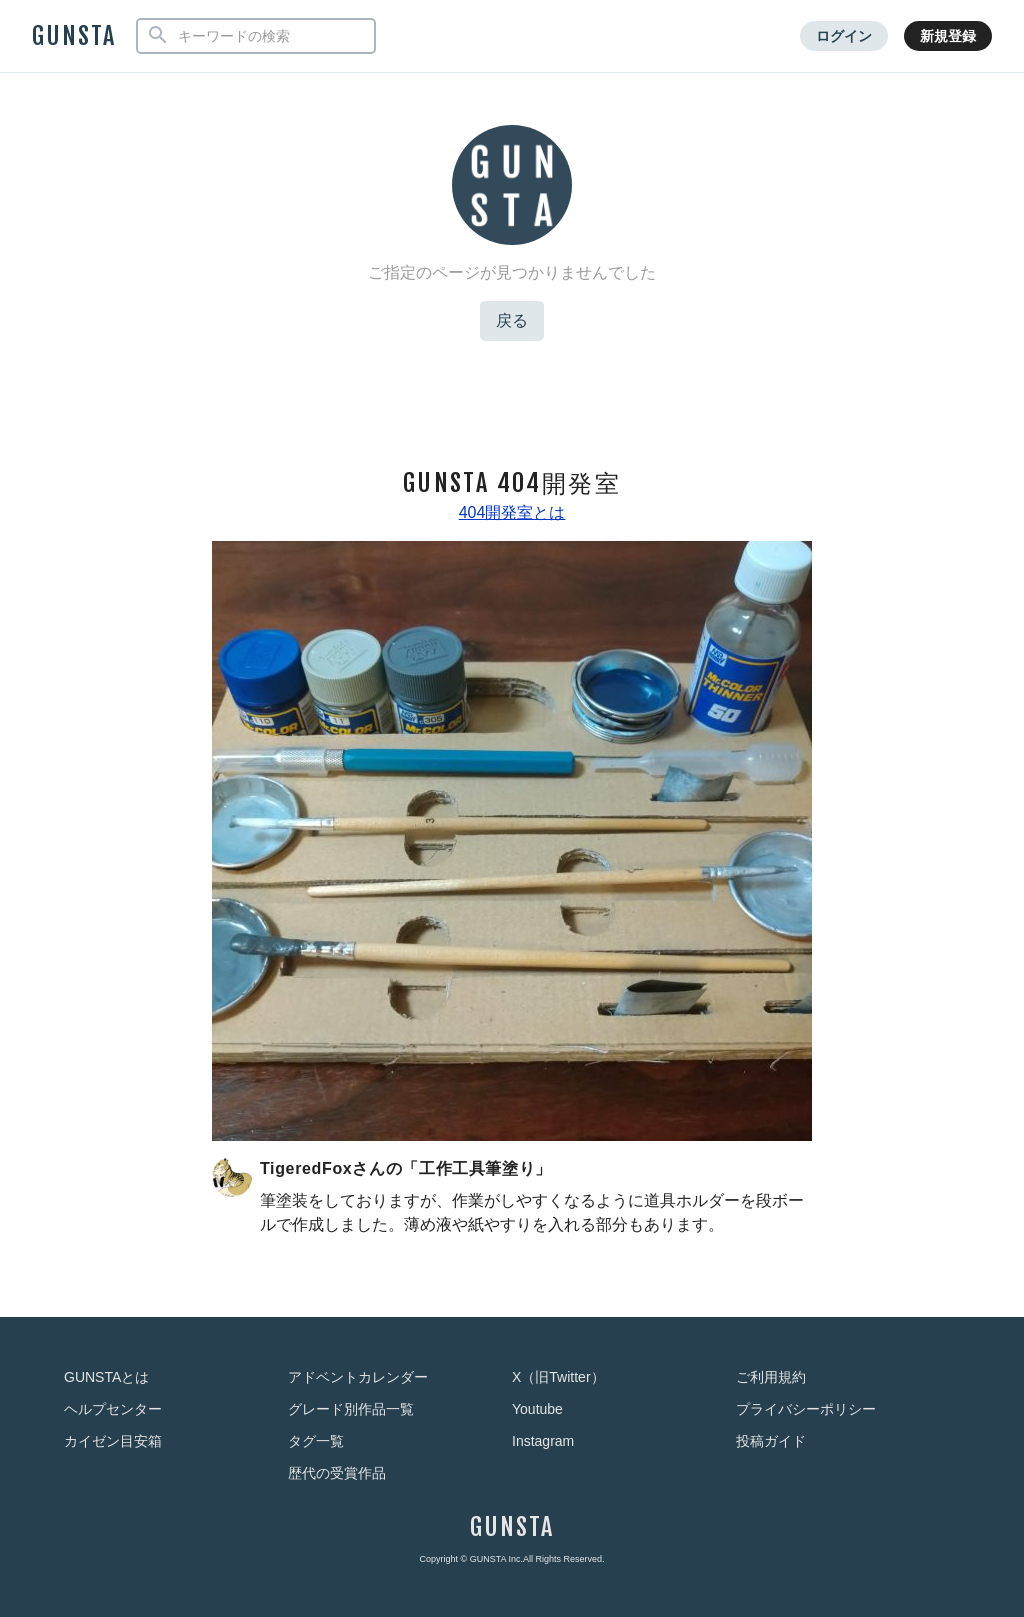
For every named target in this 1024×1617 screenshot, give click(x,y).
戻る (512, 320)
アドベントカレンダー (358, 1377)
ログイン (844, 36)
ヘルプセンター (113, 1409)
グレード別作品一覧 (351, 1409)
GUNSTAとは (106, 1377)
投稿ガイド (771, 1441)
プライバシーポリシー (806, 1409)
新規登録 (948, 36)
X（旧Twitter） (558, 1377)
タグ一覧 (316, 1441)
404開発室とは (512, 512)
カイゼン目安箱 (113, 1441)
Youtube (537, 1409)
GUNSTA (74, 36)
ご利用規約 (771, 1377)
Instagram (543, 1441)
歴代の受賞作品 (337, 1473)
